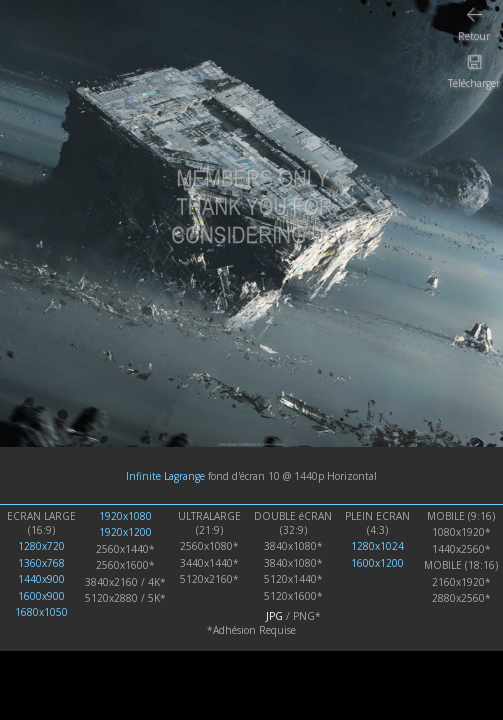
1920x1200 (125, 532)
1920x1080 (125, 516)
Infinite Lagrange (165, 476)
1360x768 (41, 563)
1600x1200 (377, 563)
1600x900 (41, 596)
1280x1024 (377, 546)
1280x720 (41, 546)
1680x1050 (41, 612)
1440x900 (41, 579)
